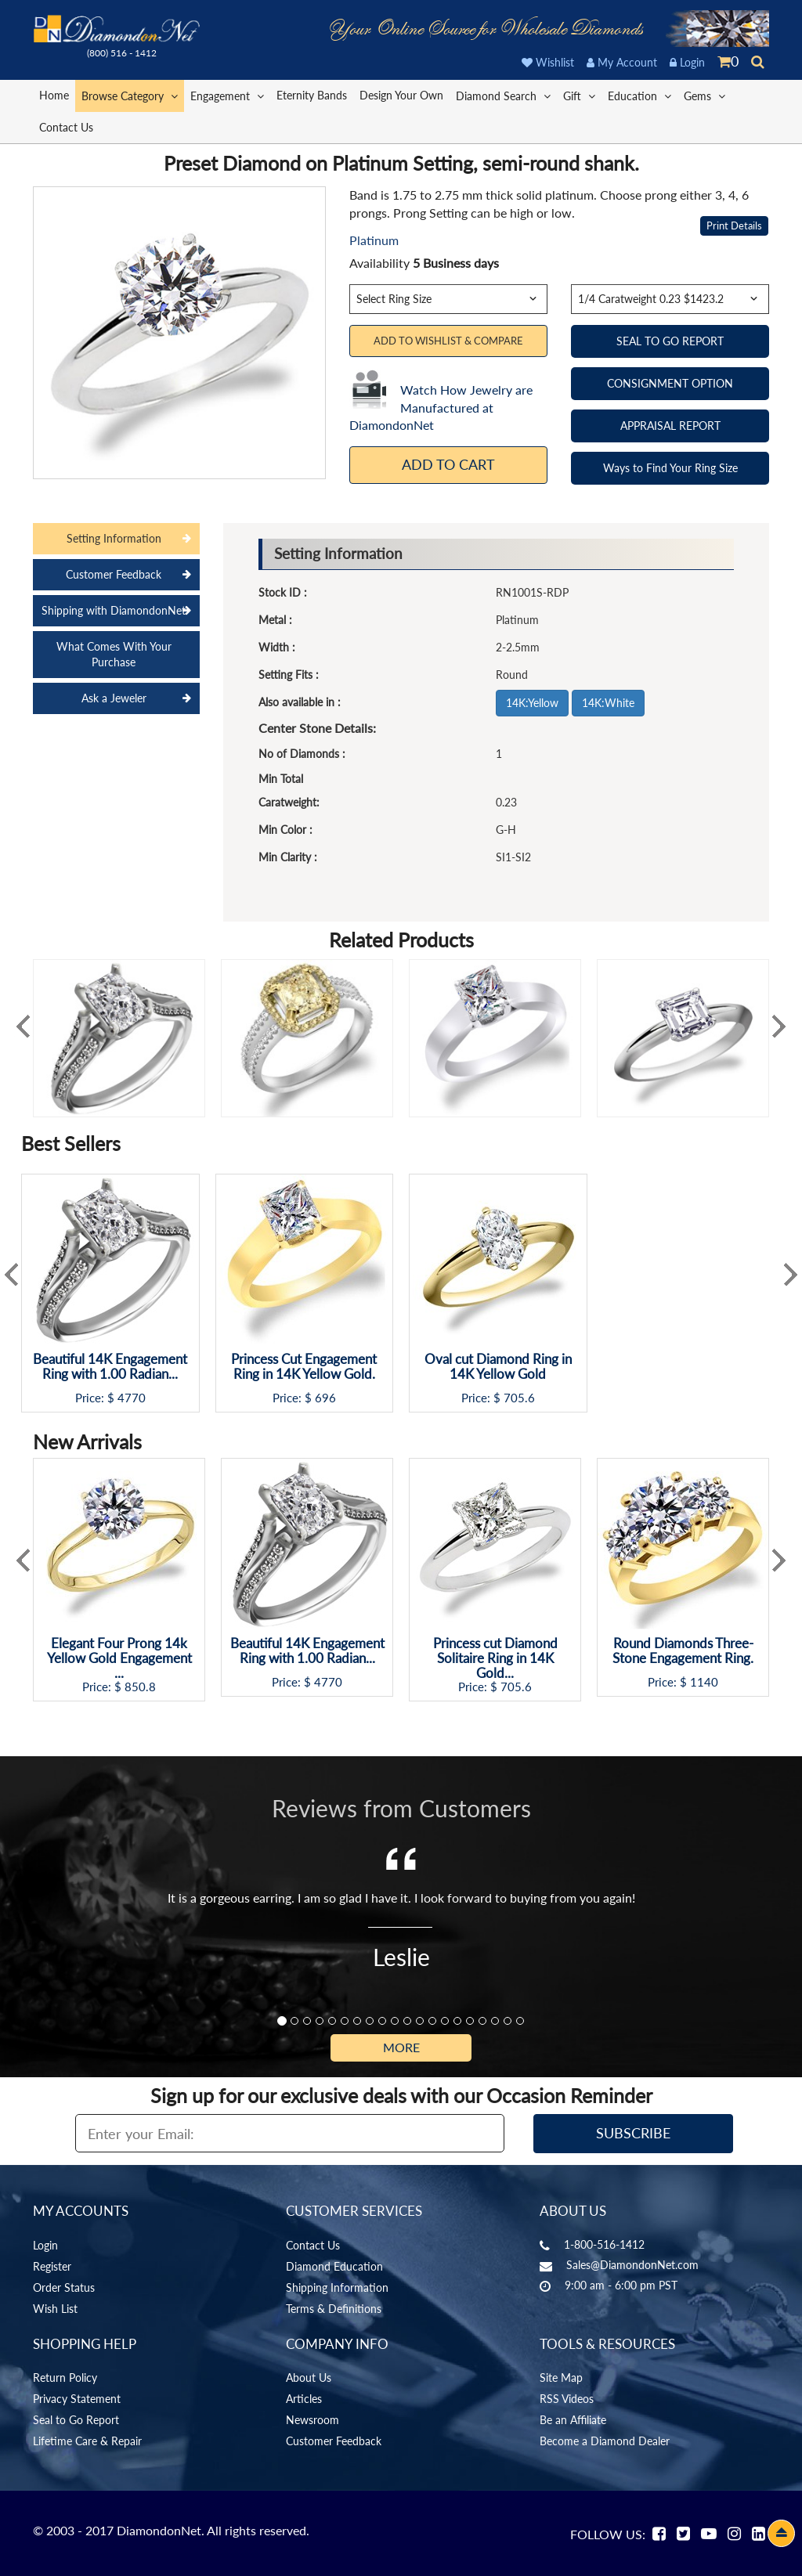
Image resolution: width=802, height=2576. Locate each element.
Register (52, 2266)
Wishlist (548, 62)
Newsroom (312, 2419)
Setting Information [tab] (114, 538)
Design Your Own (401, 95)
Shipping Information (337, 2287)
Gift (579, 95)
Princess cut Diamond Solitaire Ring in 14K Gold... (495, 1658)
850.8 (140, 1687)
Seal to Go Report (76, 2419)
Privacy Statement (77, 2398)
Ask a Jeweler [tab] (113, 698)
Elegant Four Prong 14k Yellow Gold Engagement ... (119, 1658)
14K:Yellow (532, 702)
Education (639, 95)
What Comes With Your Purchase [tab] (114, 654)
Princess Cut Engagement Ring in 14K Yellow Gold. (304, 1366)
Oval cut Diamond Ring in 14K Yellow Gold (498, 1366)
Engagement (227, 95)
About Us (308, 2377)
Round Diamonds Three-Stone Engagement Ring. (682, 1650)
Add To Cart (448, 464)
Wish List (55, 2308)
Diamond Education (334, 2266)
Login (687, 62)
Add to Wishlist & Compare (448, 340)
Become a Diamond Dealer (605, 2441)
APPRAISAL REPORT (670, 425)
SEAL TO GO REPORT (670, 341)
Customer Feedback (333, 2441)
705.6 (519, 1398)
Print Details (734, 225)
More (401, 2047)
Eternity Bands (311, 95)
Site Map (561, 2377)
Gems (704, 95)
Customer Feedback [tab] (113, 574)
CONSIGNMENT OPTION (670, 383)
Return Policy (65, 2377)
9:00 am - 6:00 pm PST (621, 2285)
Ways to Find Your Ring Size (670, 467)
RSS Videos (567, 2398)
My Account (622, 62)
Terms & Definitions (333, 2308)
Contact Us (66, 127)
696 (325, 1398)
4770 (131, 1398)
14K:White (608, 702)
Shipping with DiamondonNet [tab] (114, 610)
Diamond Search (503, 95)
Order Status (64, 2287)
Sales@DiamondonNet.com (632, 2264)
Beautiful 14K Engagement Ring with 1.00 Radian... (110, 1366)
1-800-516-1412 (604, 2244)
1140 (704, 1682)
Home (54, 95)
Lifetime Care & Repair (87, 2441)
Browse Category (129, 95)
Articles (304, 2398)
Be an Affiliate (573, 2419)
